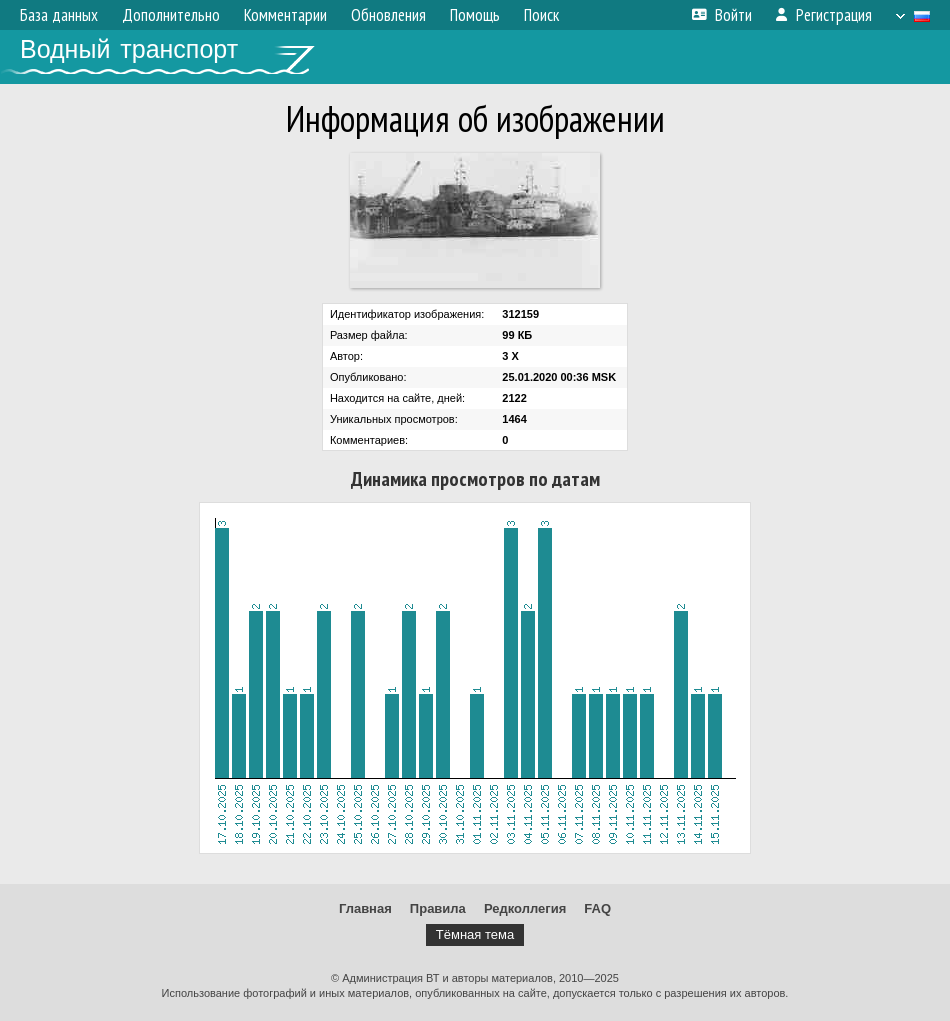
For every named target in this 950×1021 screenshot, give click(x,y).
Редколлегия (525, 908)
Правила (438, 908)
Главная (365, 908)
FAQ (597, 908)
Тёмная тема (475, 934)
